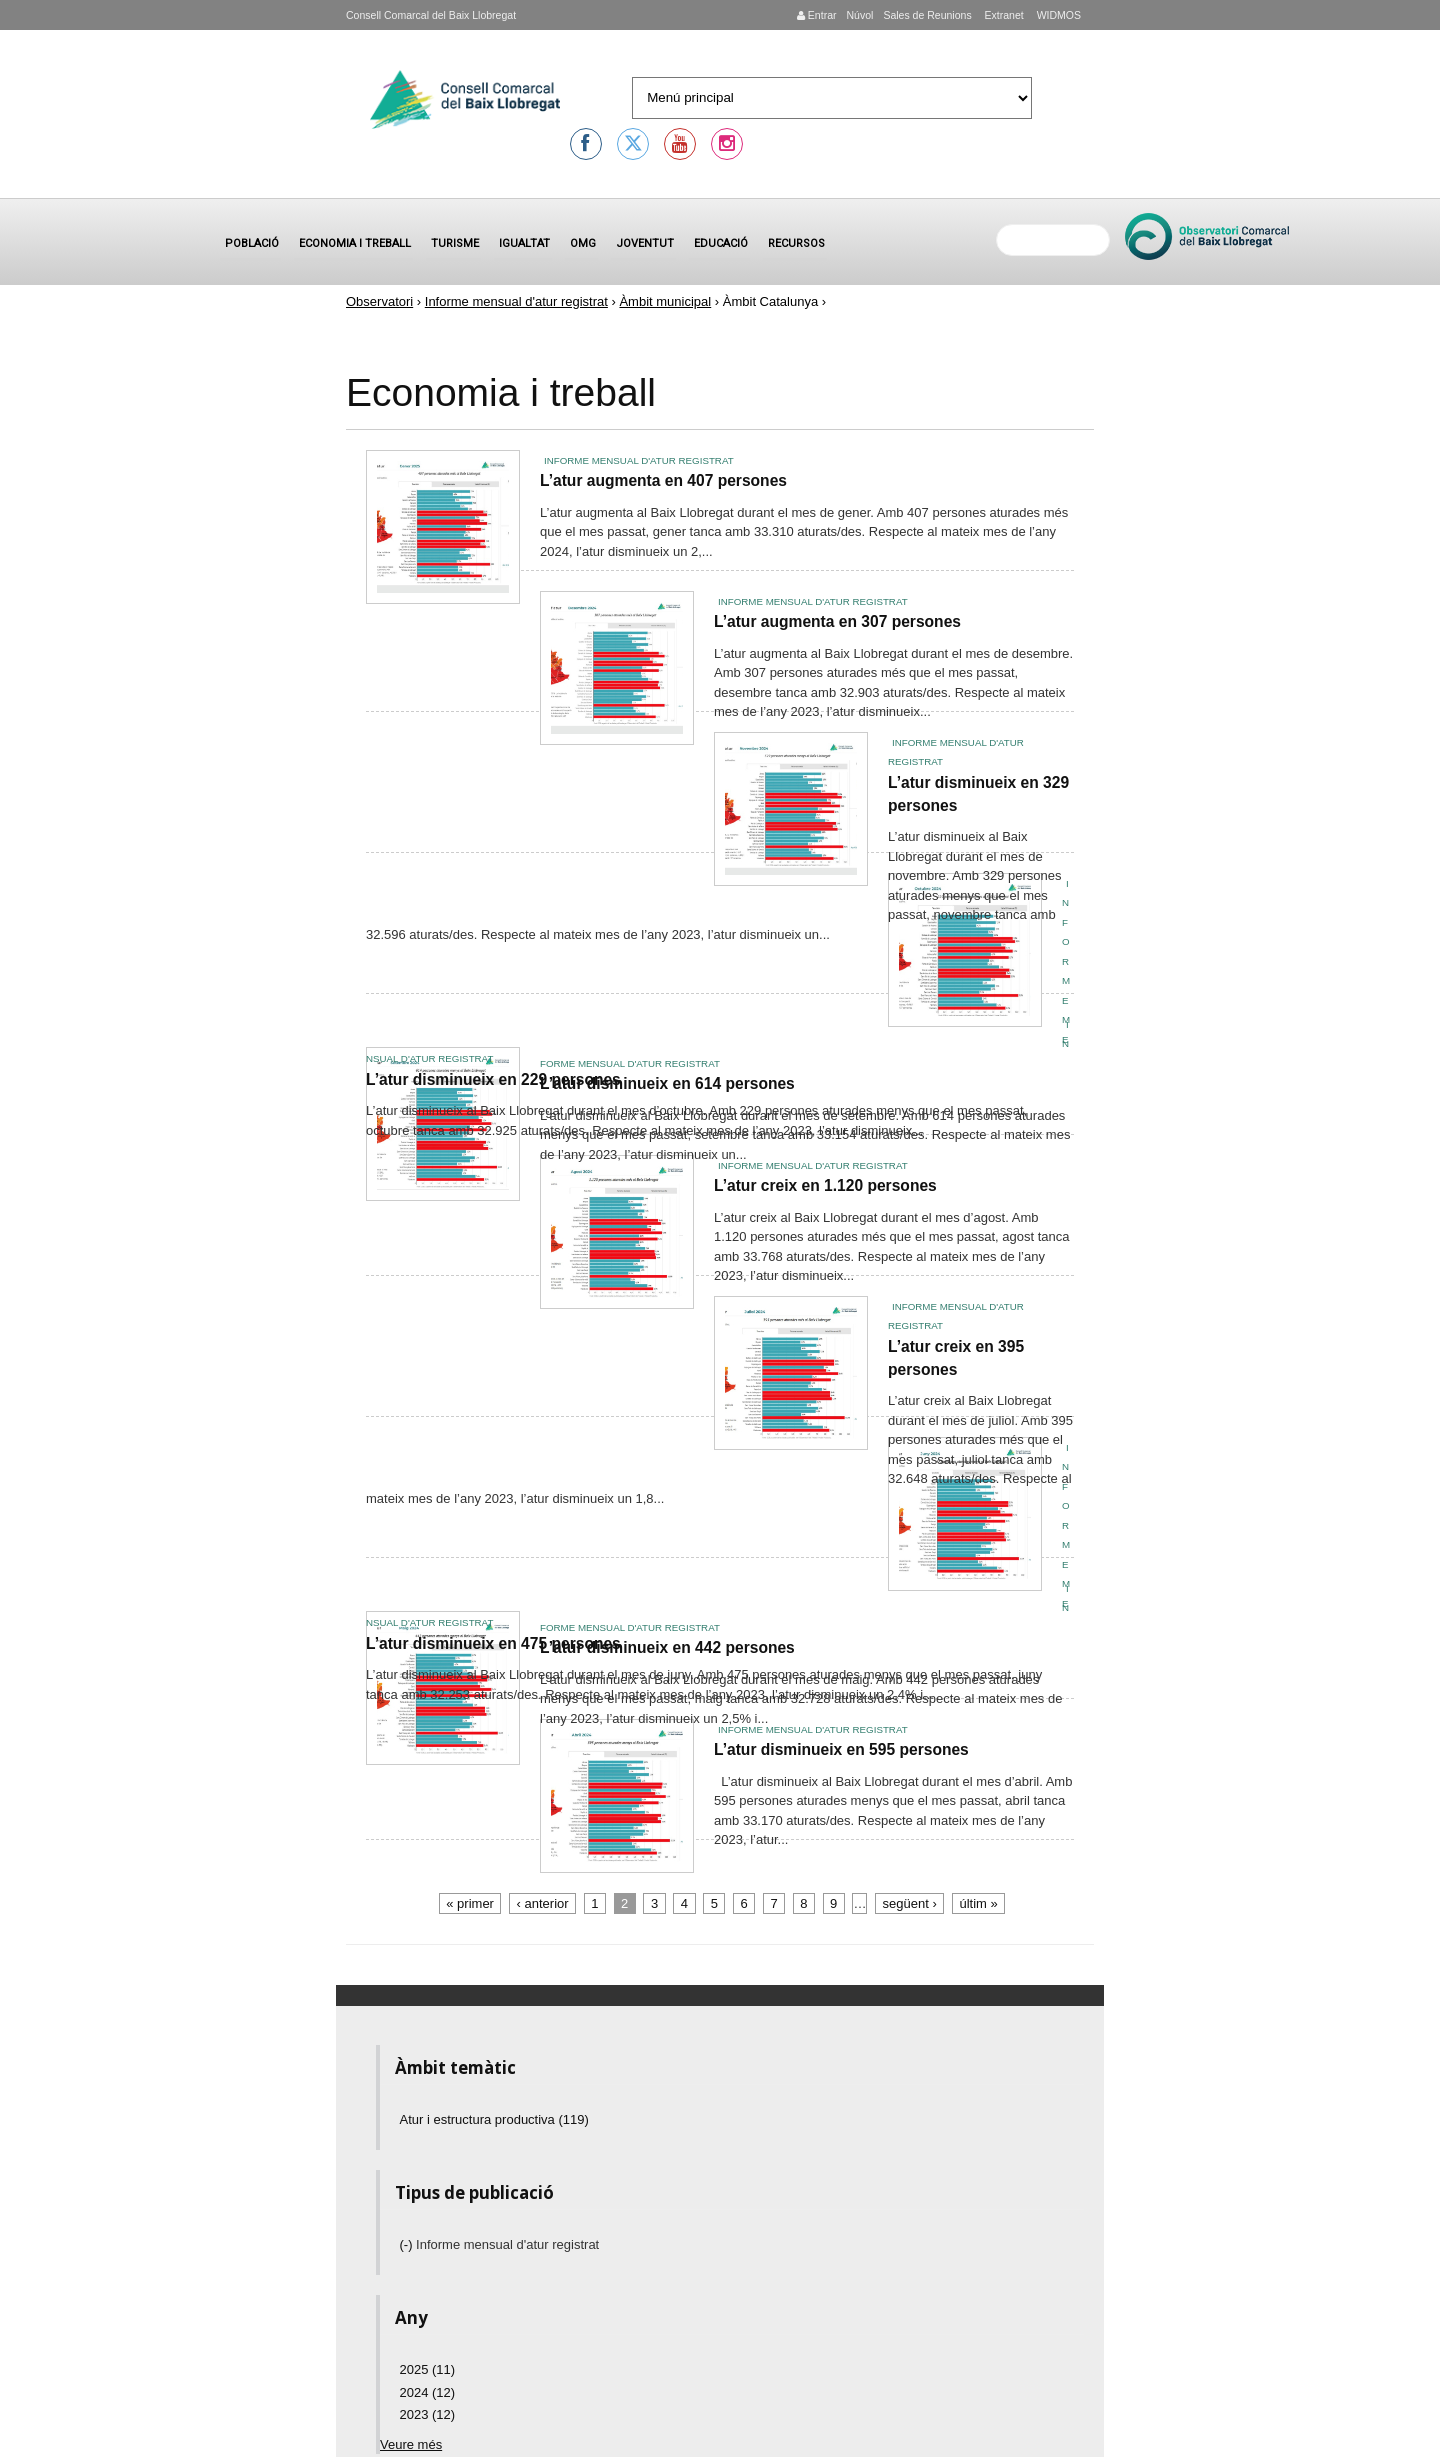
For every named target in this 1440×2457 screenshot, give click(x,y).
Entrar (817, 15)
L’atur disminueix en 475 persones (493, 1643)
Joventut (645, 243)
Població (252, 243)
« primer (470, 1903)
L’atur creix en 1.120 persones (825, 1185)
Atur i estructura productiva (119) (494, 2119)
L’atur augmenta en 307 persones (837, 621)
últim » (978, 1903)
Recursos (796, 243)
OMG (583, 243)
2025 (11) (428, 2369)
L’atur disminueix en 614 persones (667, 1083)
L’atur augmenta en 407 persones (663, 480)
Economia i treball (355, 243)
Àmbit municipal (665, 301)
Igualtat (524, 243)
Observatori (379, 301)
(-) (408, 2244)
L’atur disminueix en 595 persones (841, 1749)
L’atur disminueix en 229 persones (493, 1079)
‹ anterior (543, 1903)
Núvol (859, 15)
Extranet (1003, 15)
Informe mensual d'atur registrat (516, 301)
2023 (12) (428, 2414)
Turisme (455, 243)
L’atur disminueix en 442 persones (667, 1647)
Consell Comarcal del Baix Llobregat (431, 15)
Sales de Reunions (927, 15)
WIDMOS (1057, 15)
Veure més (411, 2444)
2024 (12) (428, 2392)
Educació (721, 243)
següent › (910, 1903)
